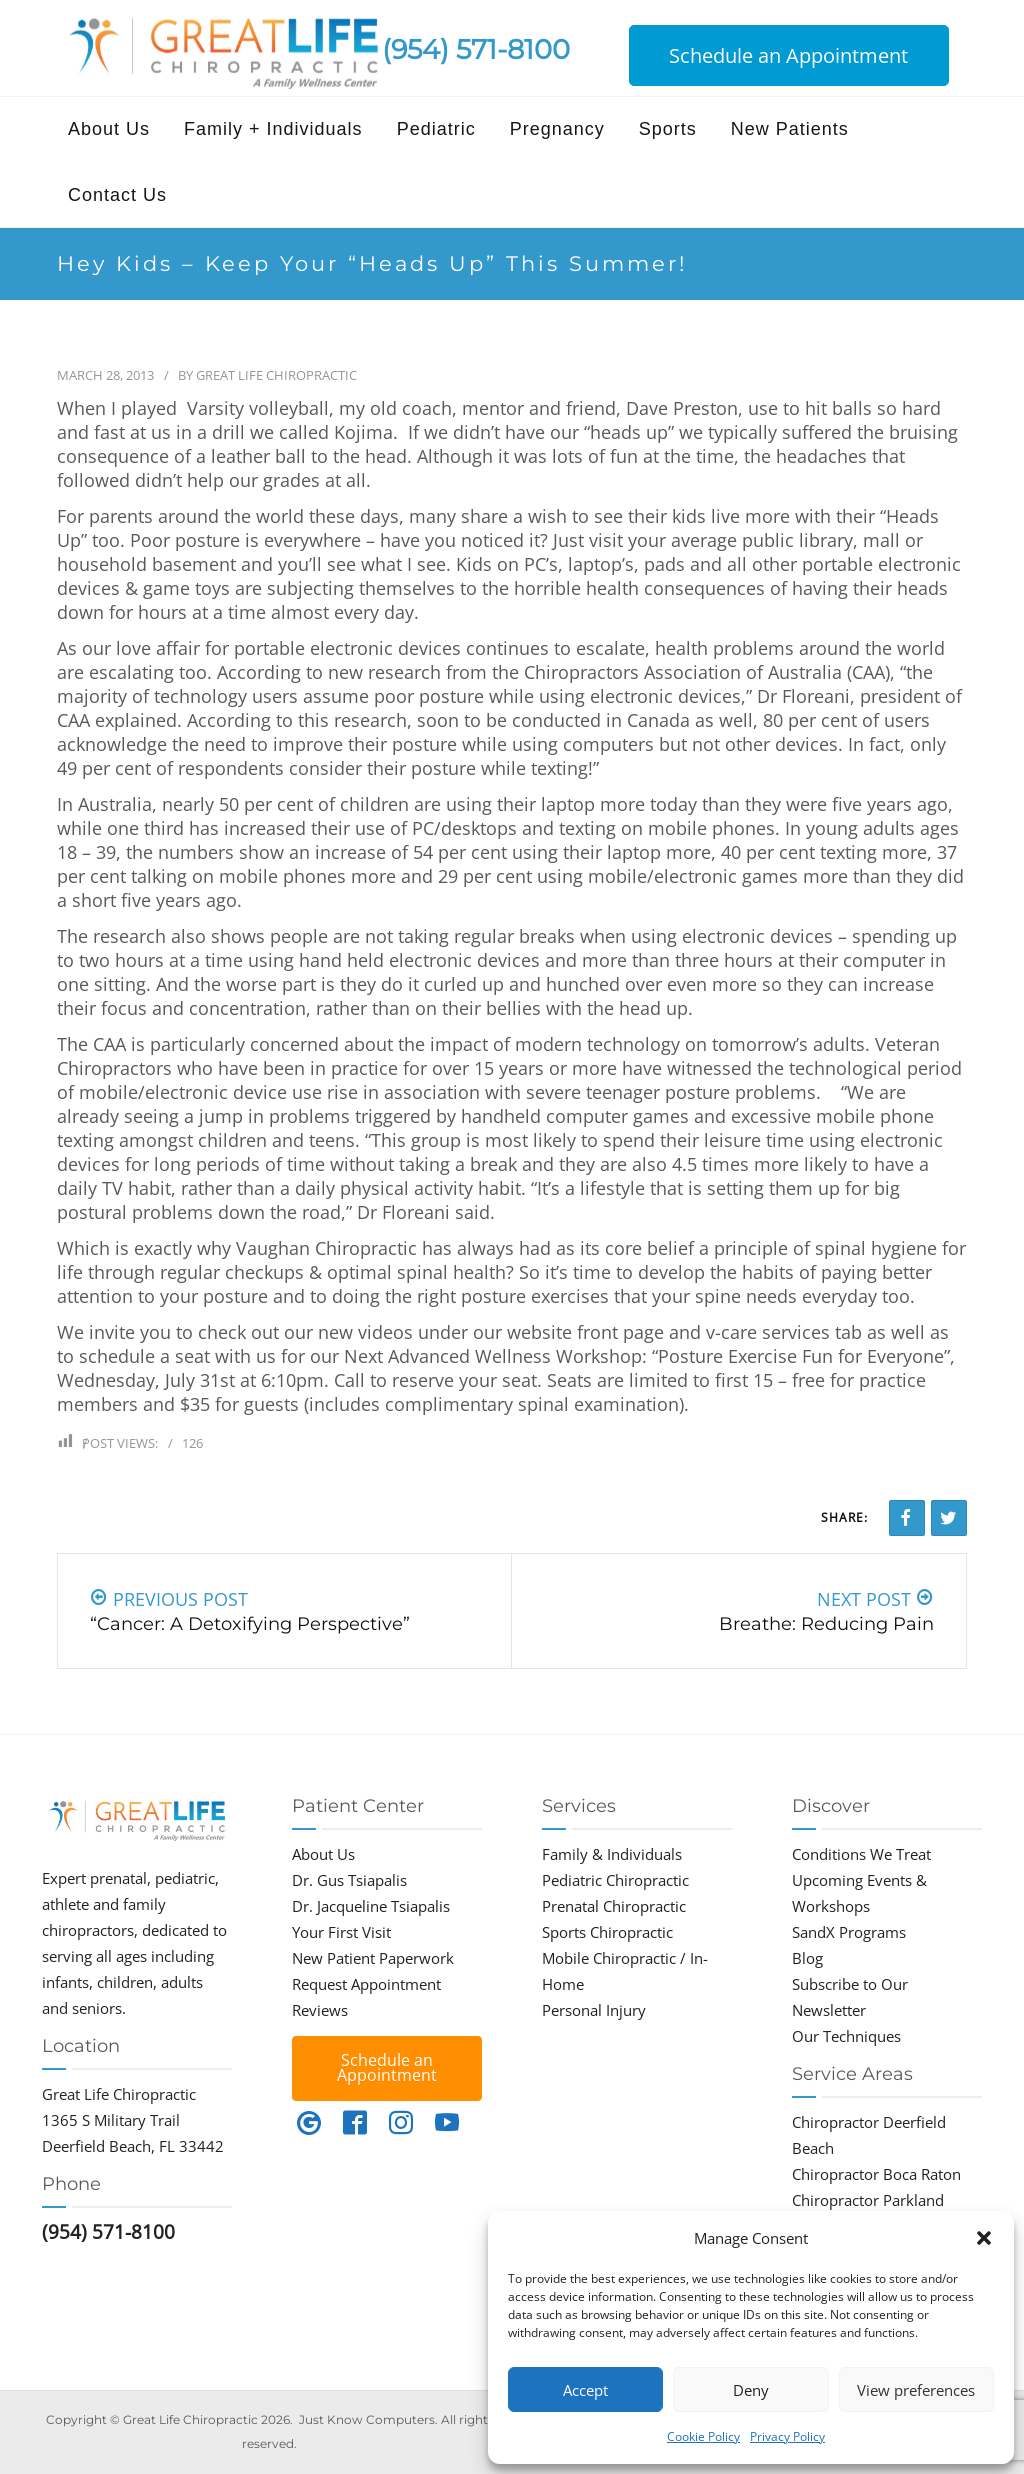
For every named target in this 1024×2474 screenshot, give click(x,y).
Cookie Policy (703, 2436)
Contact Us (117, 195)
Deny (751, 2390)
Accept (585, 2390)
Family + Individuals (273, 129)
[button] (984, 2238)
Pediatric (436, 129)
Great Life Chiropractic (276, 375)
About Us (109, 129)
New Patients (790, 129)
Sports (668, 129)
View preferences (916, 2390)
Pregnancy (557, 129)
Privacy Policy (787, 2436)
